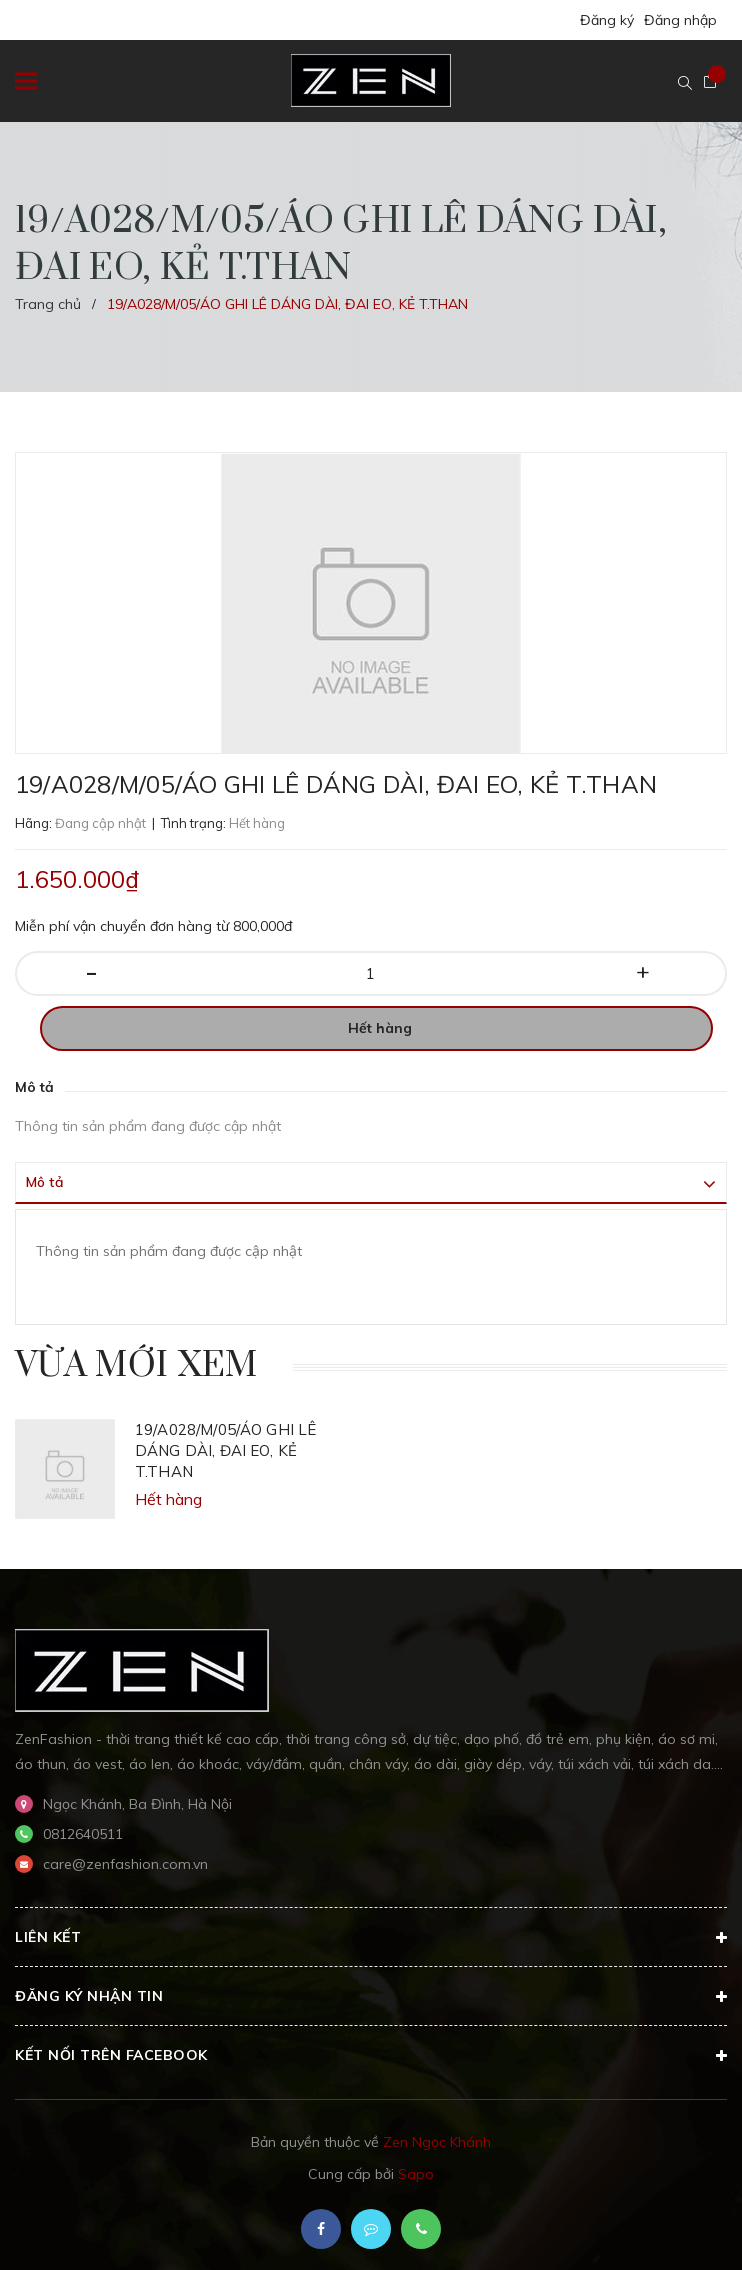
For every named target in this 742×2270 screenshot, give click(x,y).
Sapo (416, 2174)
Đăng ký (607, 20)
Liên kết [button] (371, 1938)
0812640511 (83, 1834)
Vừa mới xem (136, 1366)
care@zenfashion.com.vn (125, 1864)
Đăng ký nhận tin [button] (371, 1997)
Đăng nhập (680, 20)
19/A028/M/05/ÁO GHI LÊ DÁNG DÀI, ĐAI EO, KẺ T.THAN (225, 1450)
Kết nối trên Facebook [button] (371, 2056)
